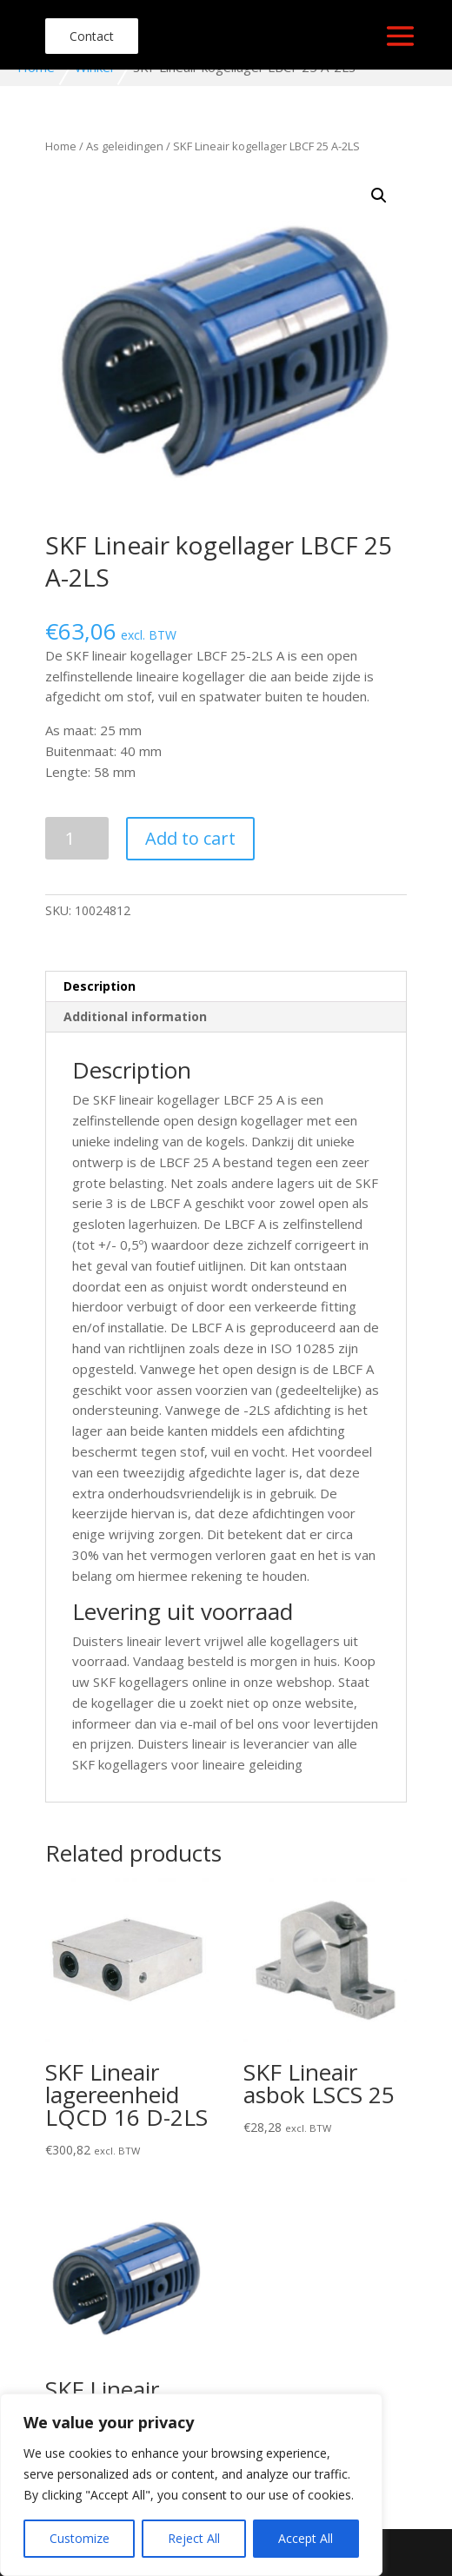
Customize (80, 2538)
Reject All (194, 2538)
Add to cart (190, 838)
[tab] (226, 987)
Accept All (305, 2538)
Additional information (135, 1016)
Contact (92, 36)
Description (99, 986)
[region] (191, 2484)
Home (60, 146)
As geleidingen (124, 146)
